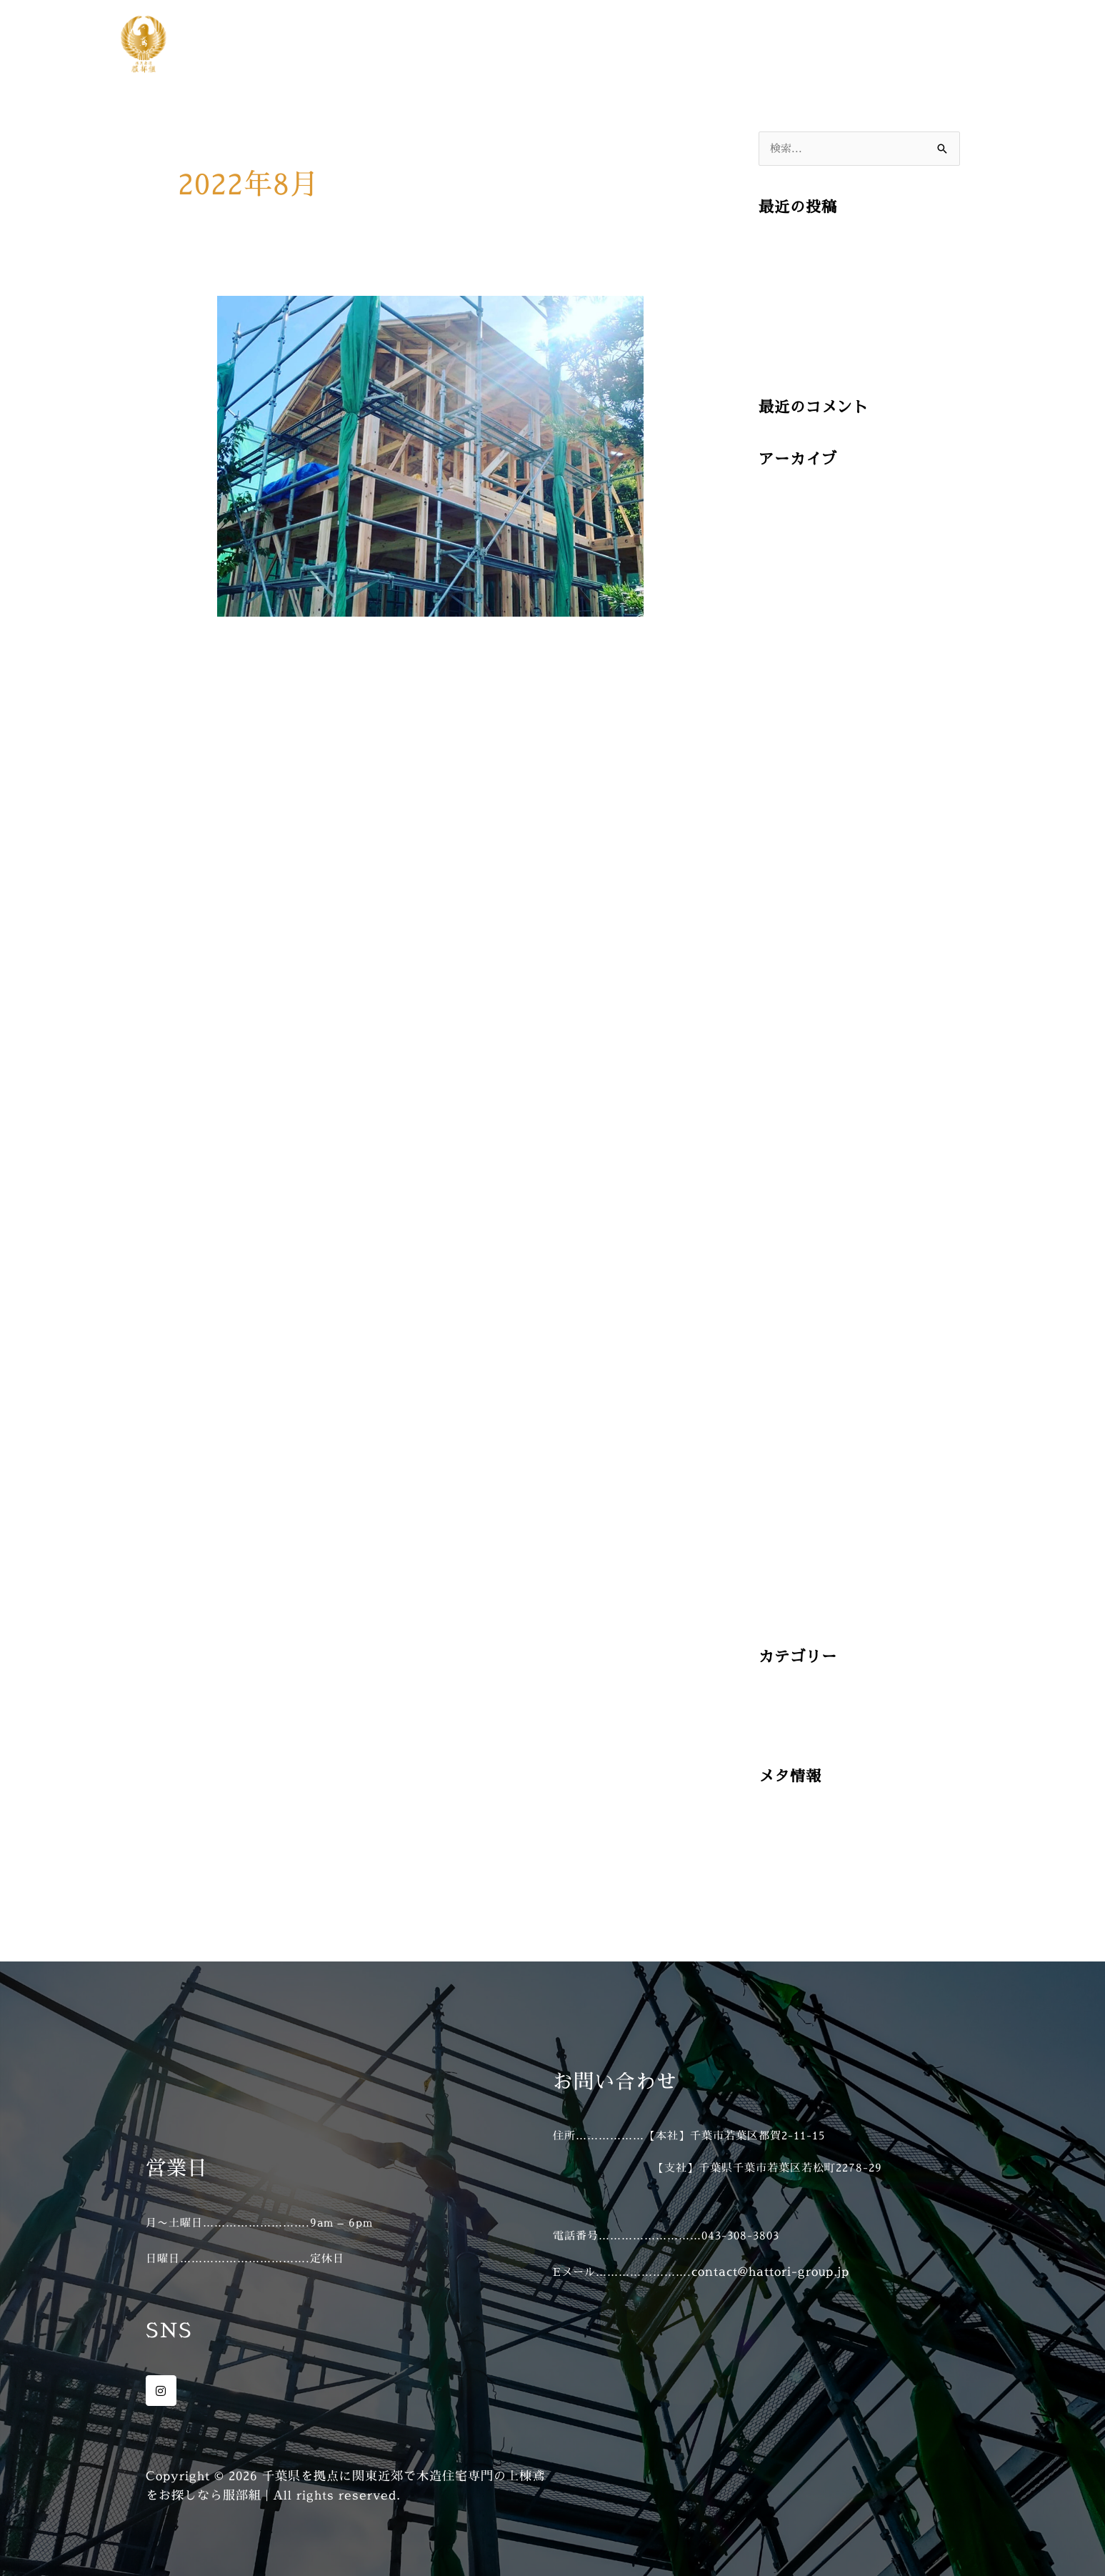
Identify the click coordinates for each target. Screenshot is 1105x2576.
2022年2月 (789, 1361)
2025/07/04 (795, 353)
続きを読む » (255, 706)
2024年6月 (790, 794)
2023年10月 (793, 1010)
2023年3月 (789, 1064)
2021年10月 (793, 1415)
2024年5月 (790, 821)
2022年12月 (793, 1145)
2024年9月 (790, 713)
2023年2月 (789, 1091)
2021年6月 (790, 1496)
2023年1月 (789, 1118)
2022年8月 (790, 1226)
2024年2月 (790, 902)
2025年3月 (790, 605)
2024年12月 (793, 686)
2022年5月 (790, 1280)
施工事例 (850, 44)
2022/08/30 (253, 649)
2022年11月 (793, 1172)
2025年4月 (790, 578)
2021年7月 (790, 1469)
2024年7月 (790, 768)
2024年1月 (790, 929)
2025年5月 (790, 552)
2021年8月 (790, 1441)
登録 (771, 1814)
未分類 (778, 1722)
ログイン (784, 1841)
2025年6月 (790, 525)
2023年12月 (793, 956)
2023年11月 (793, 983)
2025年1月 (790, 660)
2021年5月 (790, 1523)
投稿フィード (797, 1868)
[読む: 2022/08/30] (430, 455)
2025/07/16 (795, 245)
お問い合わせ (940, 44)
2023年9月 (790, 1037)
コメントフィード (810, 1895)
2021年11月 (793, 1388)
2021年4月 (790, 1549)
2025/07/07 (795, 326)
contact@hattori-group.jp (770, 2271)
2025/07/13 (795, 272)
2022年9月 (790, 1199)
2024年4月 (790, 848)
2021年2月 (789, 1604)
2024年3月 (790, 875)
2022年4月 (790, 1307)
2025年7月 (790, 497)
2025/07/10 (795, 300)
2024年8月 (790, 740)
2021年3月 (789, 1576)
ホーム (779, 44)
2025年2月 (790, 633)
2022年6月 (790, 1253)
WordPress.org (807, 1922)
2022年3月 (789, 1334)
